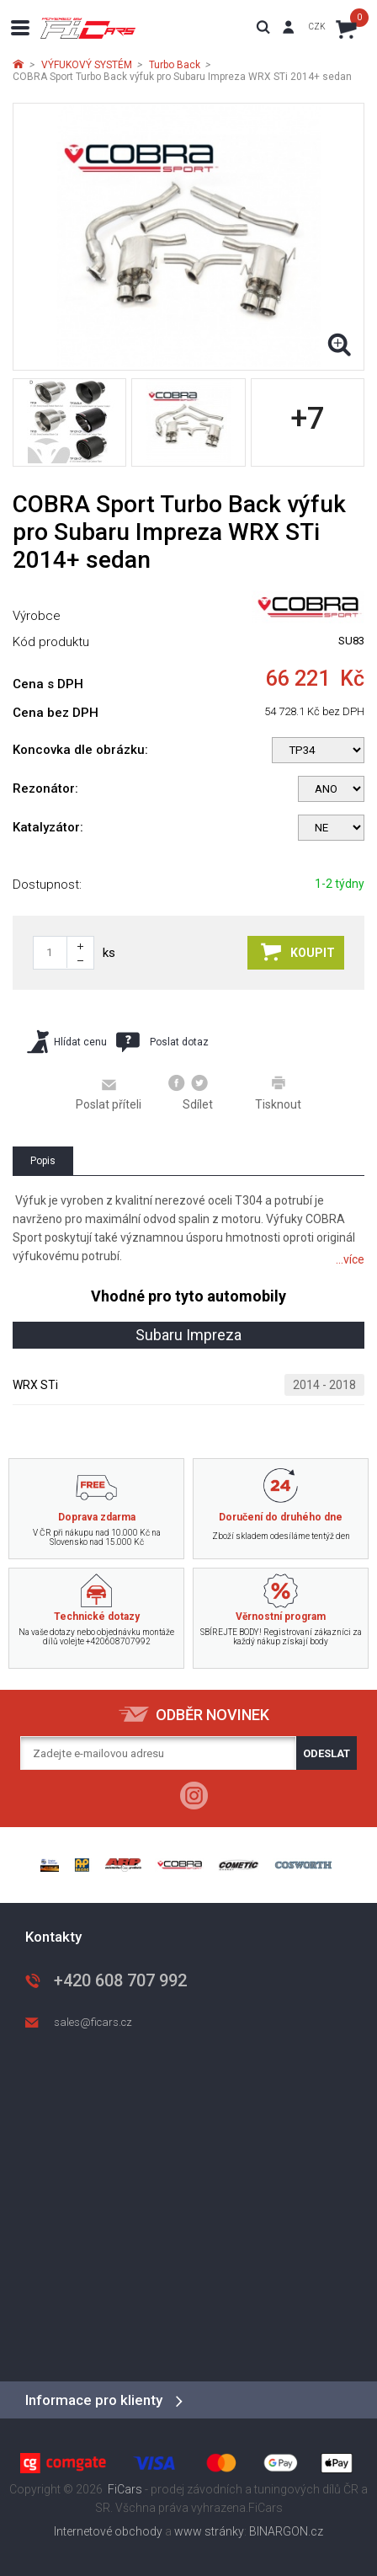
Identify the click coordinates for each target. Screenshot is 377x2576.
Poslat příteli (108, 1093)
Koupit (298, 952)
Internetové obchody (108, 2531)
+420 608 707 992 (120, 1980)
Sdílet (190, 1092)
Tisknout (278, 1092)
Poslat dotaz (162, 1042)
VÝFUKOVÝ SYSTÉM (86, 65)
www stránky (209, 2531)
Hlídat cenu (67, 1041)
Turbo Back (174, 65)
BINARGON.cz (286, 2531)
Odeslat (326, 1753)
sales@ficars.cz (93, 2022)
